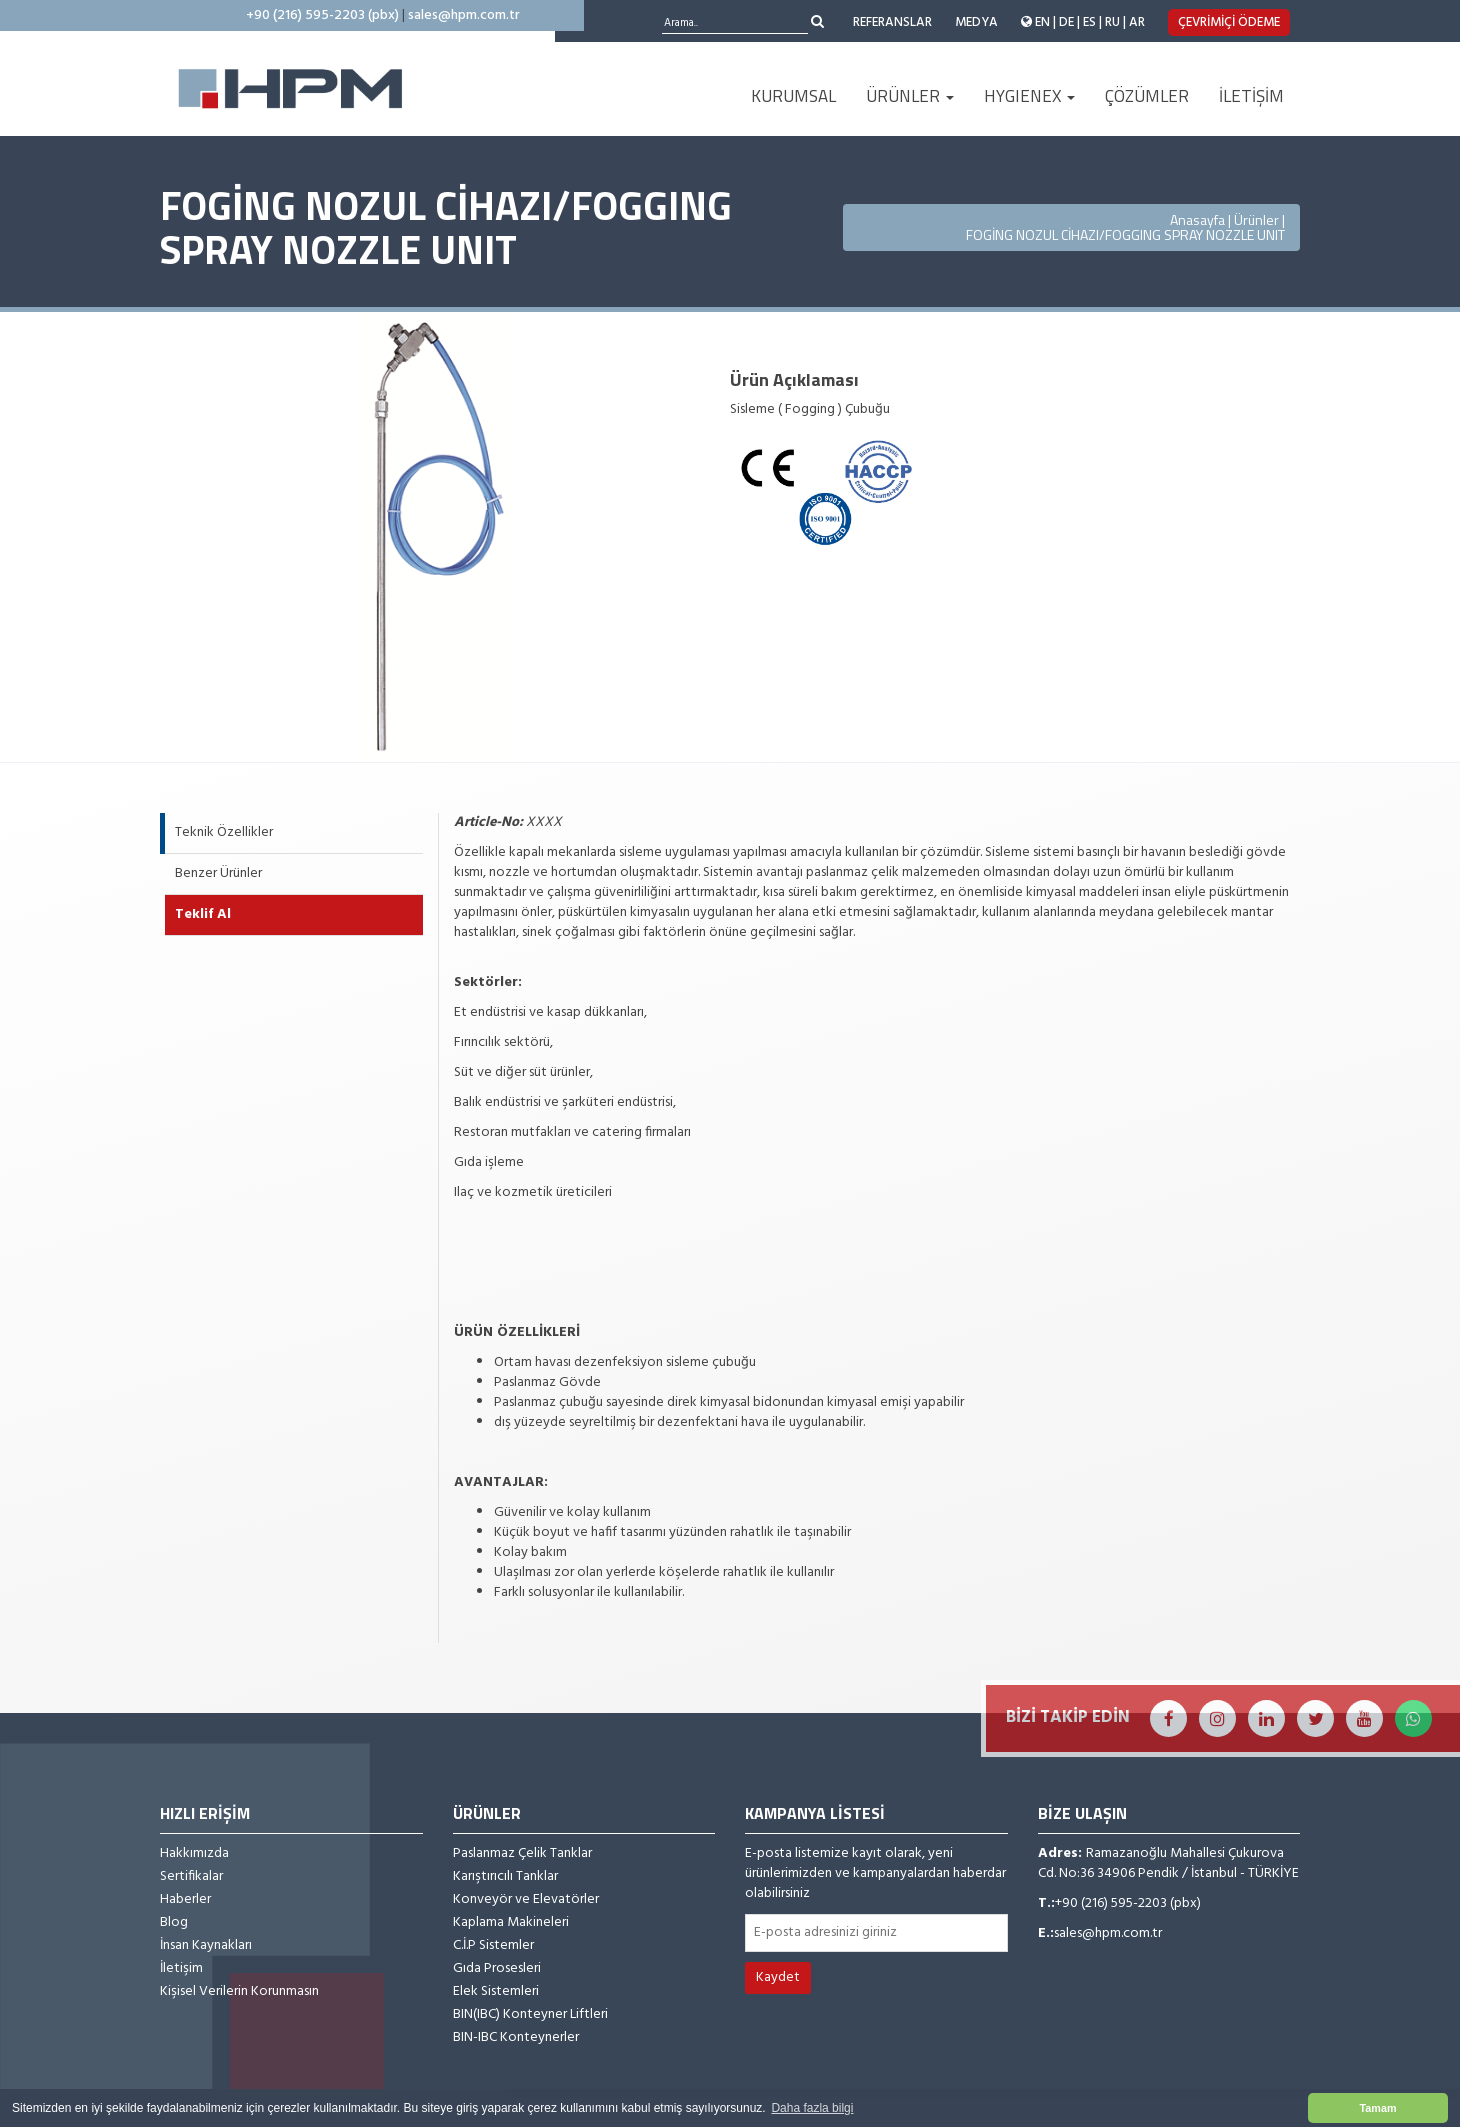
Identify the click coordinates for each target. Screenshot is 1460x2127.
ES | (1092, 22)
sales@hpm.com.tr (464, 15)
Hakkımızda (194, 1854)
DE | (1069, 22)
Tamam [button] (1377, 2108)
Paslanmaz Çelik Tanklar (522, 1854)
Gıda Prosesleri (497, 1969)
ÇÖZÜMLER (1147, 96)
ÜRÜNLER (910, 96)
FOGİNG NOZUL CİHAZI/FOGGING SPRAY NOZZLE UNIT (1125, 234)
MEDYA (976, 22)
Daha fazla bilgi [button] (812, 2108)
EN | (1045, 22)
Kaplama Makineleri (511, 1923)
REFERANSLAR (892, 22)
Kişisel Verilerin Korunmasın (239, 1992)
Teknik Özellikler (224, 832)
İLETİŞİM (1251, 96)
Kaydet (778, 1977)
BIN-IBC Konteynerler (516, 2038)
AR (1137, 22)
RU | (1115, 22)
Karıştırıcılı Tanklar (505, 1877)
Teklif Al (203, 914)
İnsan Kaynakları (206, 1946)
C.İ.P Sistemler (493, 1946)
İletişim (181, 1969)
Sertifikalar (191, 1877)
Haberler (185, 1900)
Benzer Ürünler (218, 873)
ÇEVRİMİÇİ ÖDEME (1229, 22)
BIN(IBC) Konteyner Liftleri (530, 2015)
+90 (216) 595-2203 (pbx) (322, 15)
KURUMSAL (793, 96)
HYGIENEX (1029, 96)
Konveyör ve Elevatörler (526, 1900)
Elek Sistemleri (496, 1992)
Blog (174, 1923)
